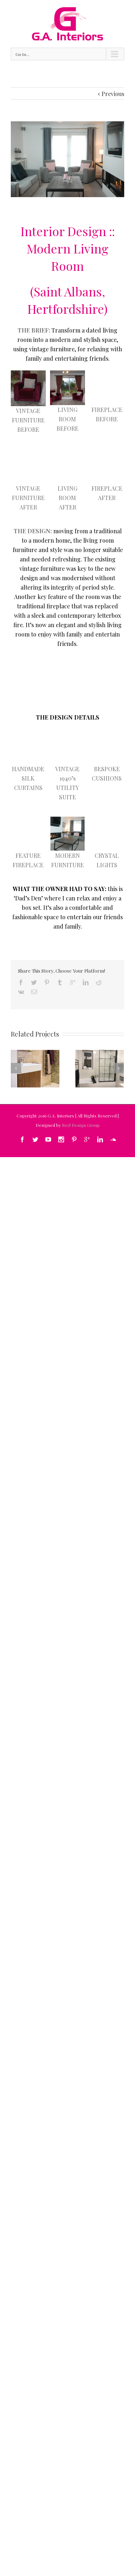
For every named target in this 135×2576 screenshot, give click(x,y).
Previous (113, 93)
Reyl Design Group (81, 1125)
